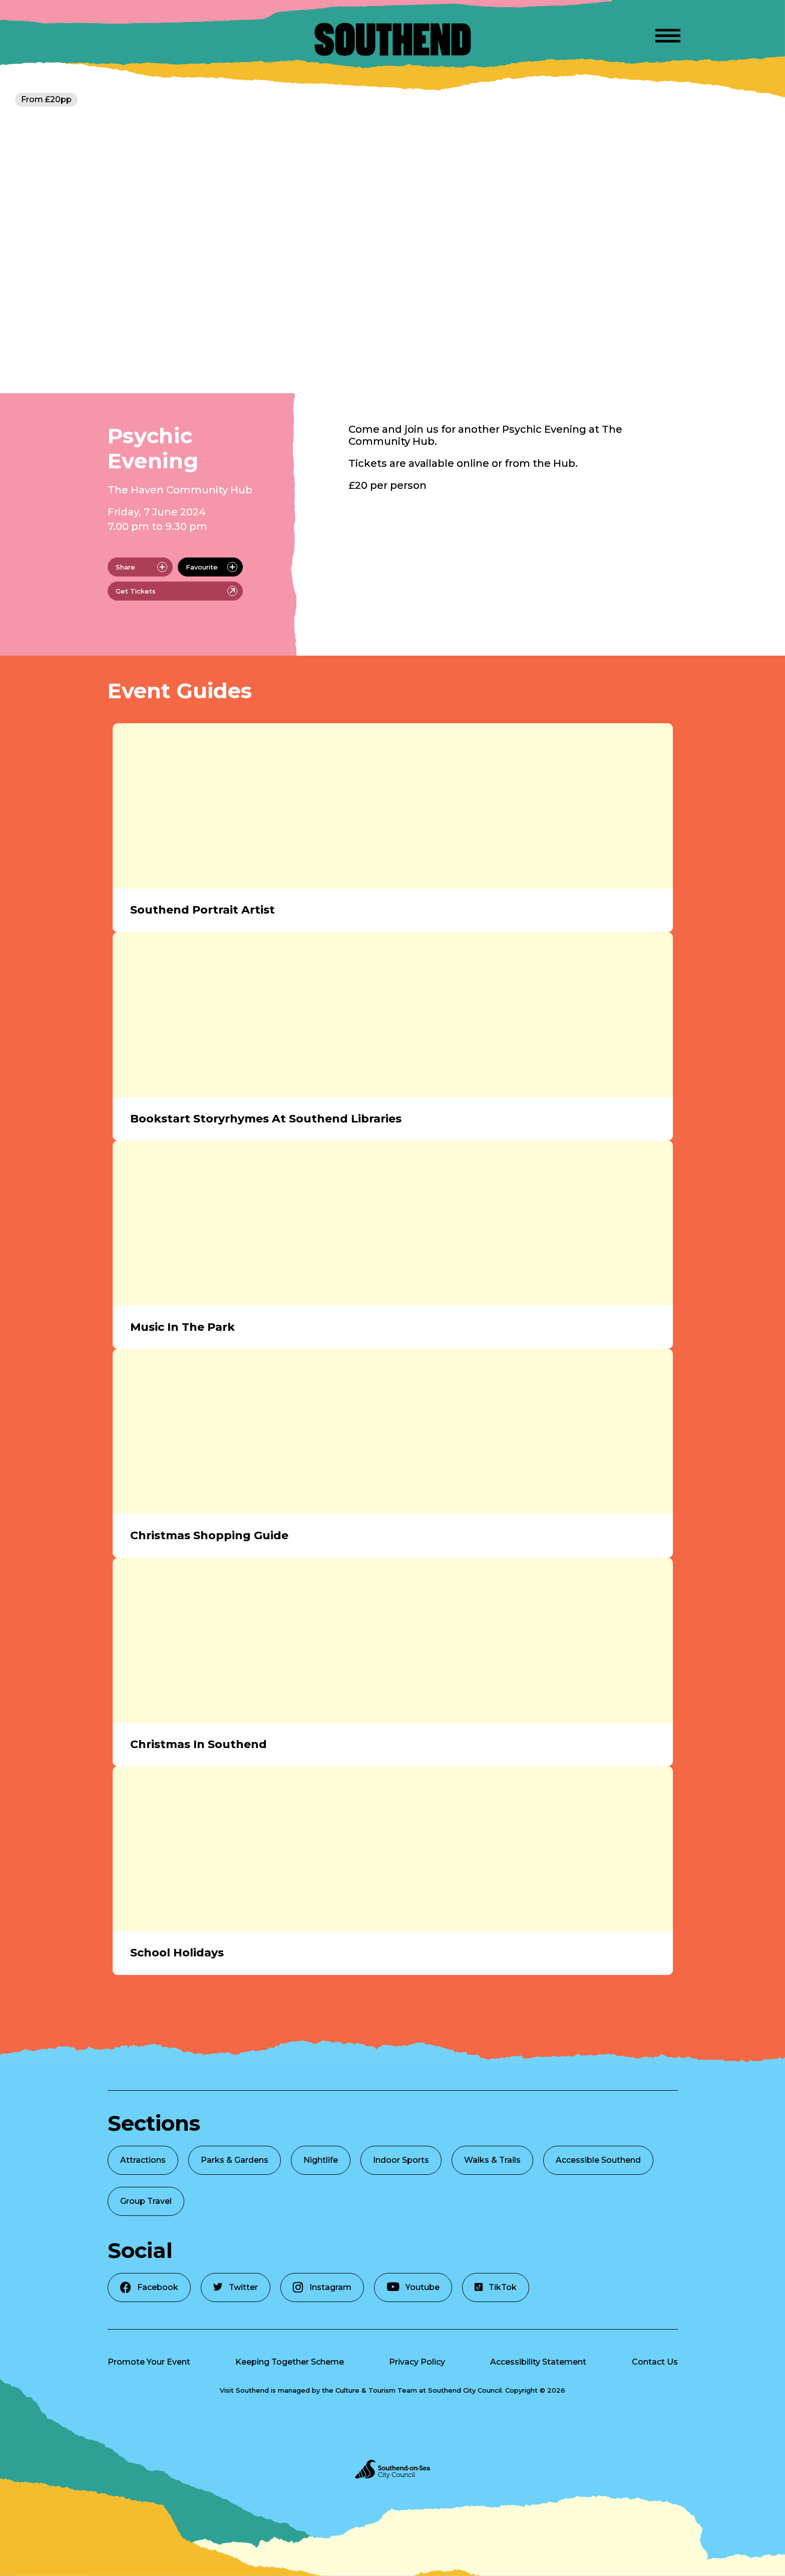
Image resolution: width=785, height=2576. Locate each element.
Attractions (143, 2160)
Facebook (149, 2287)
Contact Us (655, 2362)
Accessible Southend (598, 2160)
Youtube (413, 2287)
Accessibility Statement (538, 2362)
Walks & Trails (492, 2160)
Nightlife (320, 2160)
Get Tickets (176, 591)
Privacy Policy (417, 2362)
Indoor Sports (401, 2160)
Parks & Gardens (234, 2160)
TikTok (496, 2287)
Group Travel (146, 2201)
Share (141, 567)
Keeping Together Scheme (289, 2362)
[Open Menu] (668, 34)
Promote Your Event (149, 2362)
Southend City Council (465, 2390)
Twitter (235, 2287)
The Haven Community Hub (180, 490)
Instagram (322, 2287)
